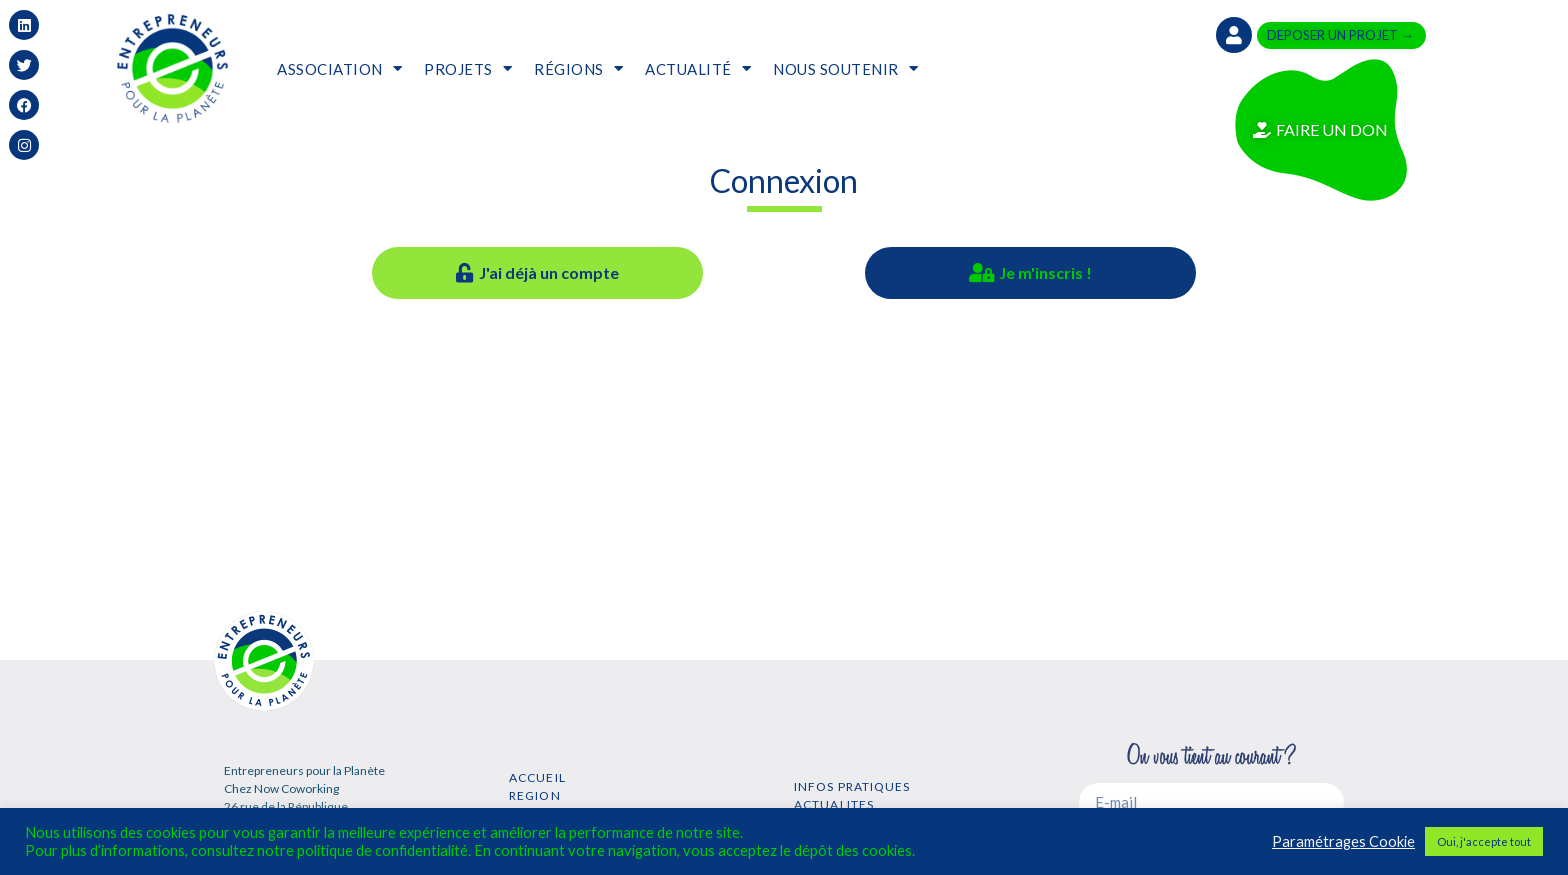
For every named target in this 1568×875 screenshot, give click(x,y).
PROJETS (468, 68)
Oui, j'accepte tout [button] (1484, 841)
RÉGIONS (578, 68)
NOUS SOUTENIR (845, 68)
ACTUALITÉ (698, 68)
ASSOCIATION (339, 68)
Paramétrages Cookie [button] (1343, 841)
